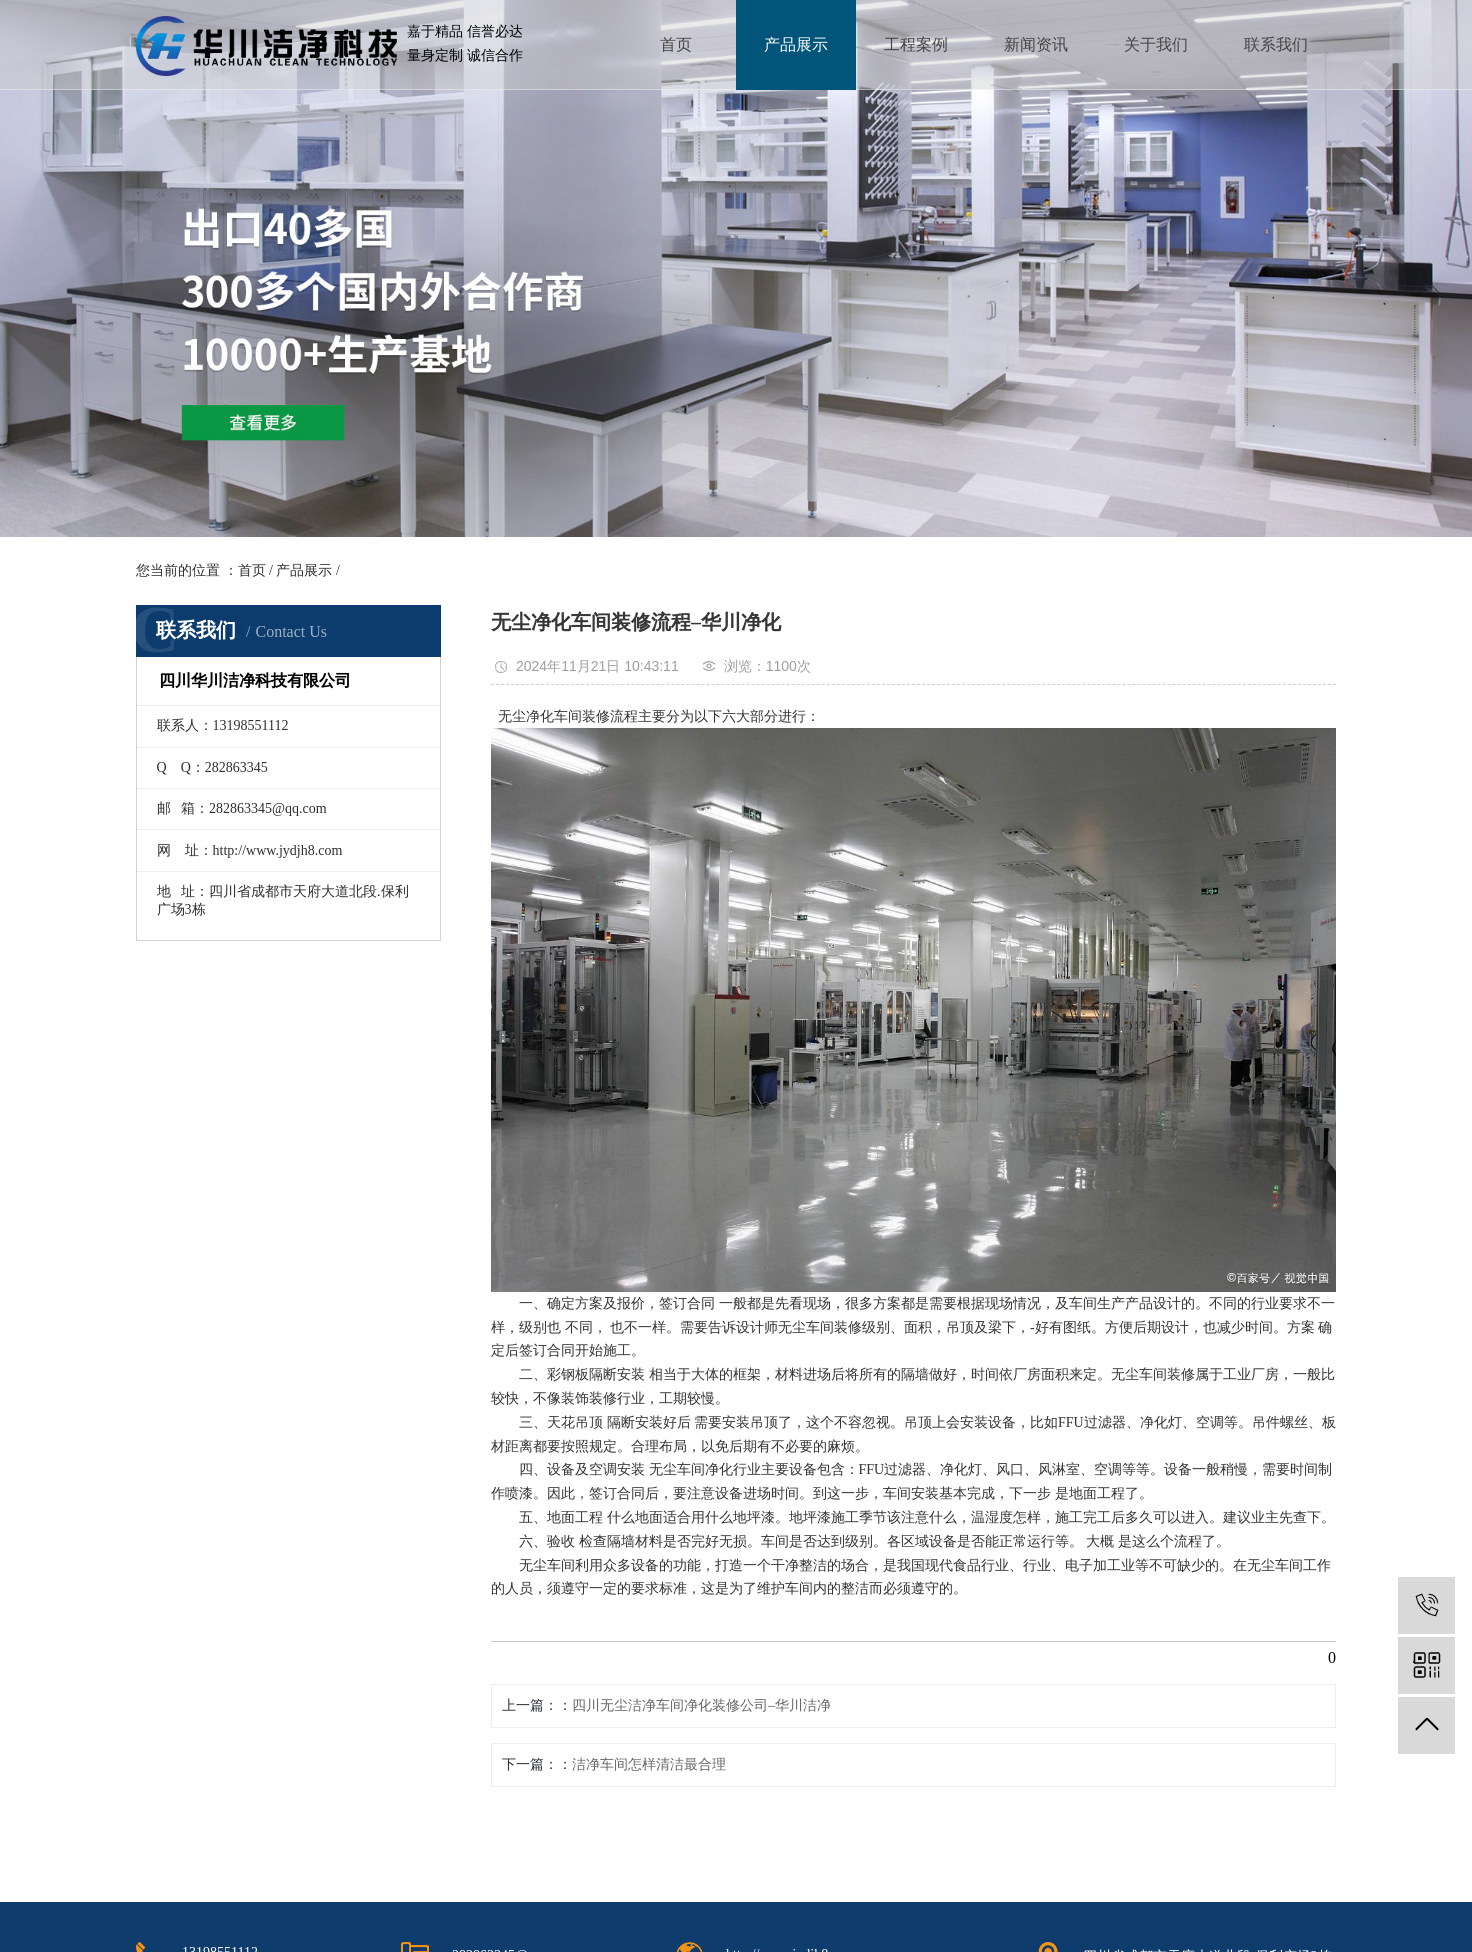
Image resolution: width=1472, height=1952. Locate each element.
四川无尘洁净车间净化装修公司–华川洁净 (701, 1705)
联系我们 (1276, 44)
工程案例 (916, 44)
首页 (676, 44)
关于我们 (1156, 44)
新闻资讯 (1036, 44)
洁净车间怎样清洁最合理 (649, 1764)
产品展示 (796, 44)
